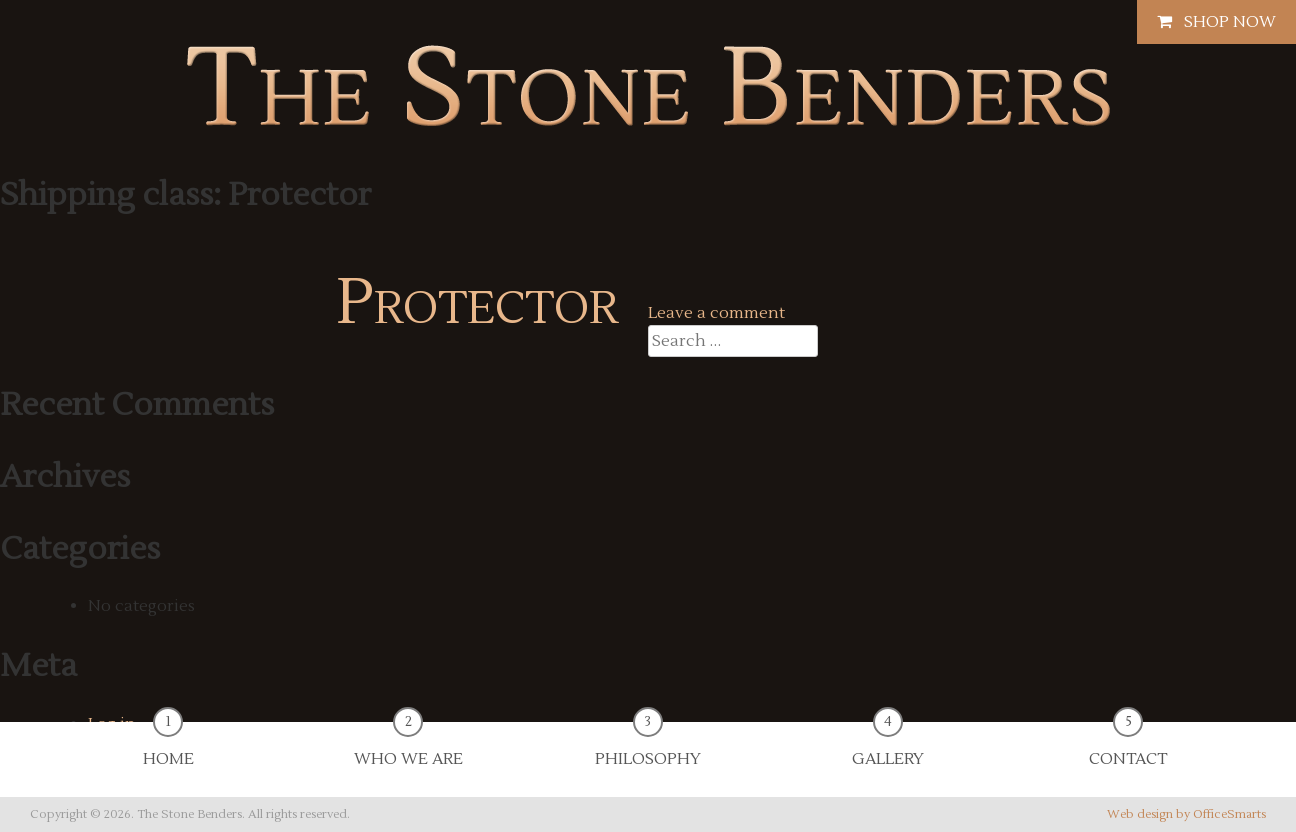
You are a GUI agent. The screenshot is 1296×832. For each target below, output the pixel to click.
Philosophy (648, 745)
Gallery (888, 745)
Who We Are (408, 745)
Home (168, 745)
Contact (1128, 745)
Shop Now (1216, 22)
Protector (477, 303)
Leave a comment (716, 313)
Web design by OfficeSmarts (1186, 814)
